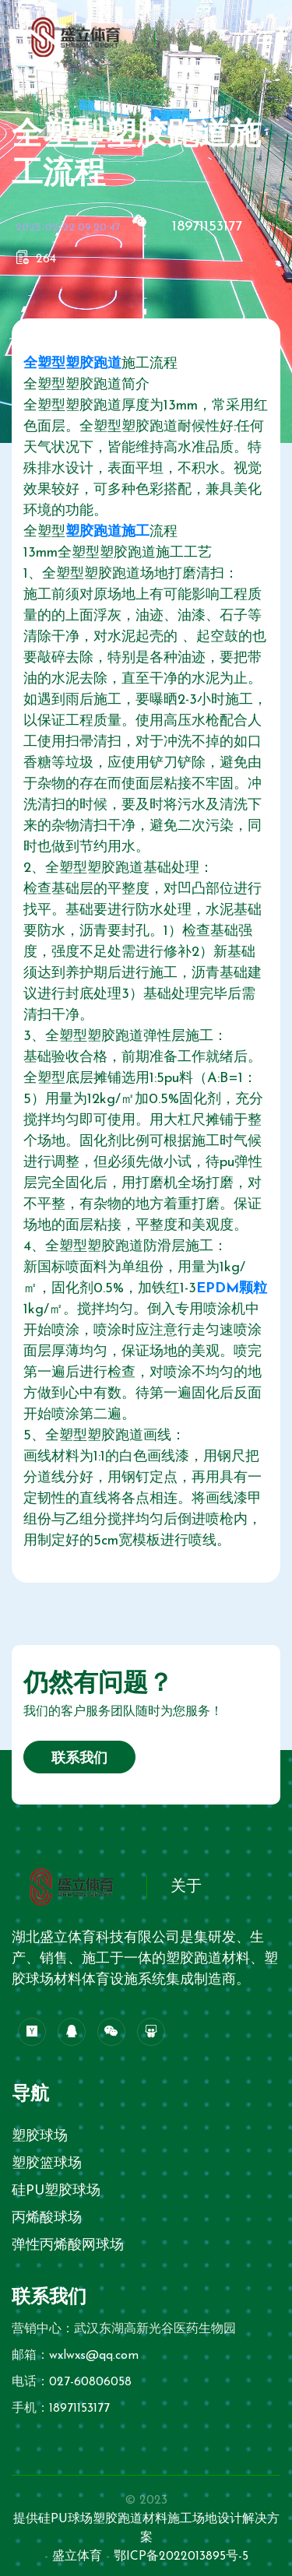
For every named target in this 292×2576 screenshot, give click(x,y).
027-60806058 (90, 2382)
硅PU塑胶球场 (56, 2191)
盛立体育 (77, 2556)
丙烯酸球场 (47, 2218)
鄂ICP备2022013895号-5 (181, 2556)
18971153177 (207, 227)
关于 (186, 1887)
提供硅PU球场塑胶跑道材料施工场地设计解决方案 (146, 2528)
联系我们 (79, 1759)
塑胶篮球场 (47, 2163)
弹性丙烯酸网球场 (68, 2245)
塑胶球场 (40, 2136)
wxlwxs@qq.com (94, 2355)
